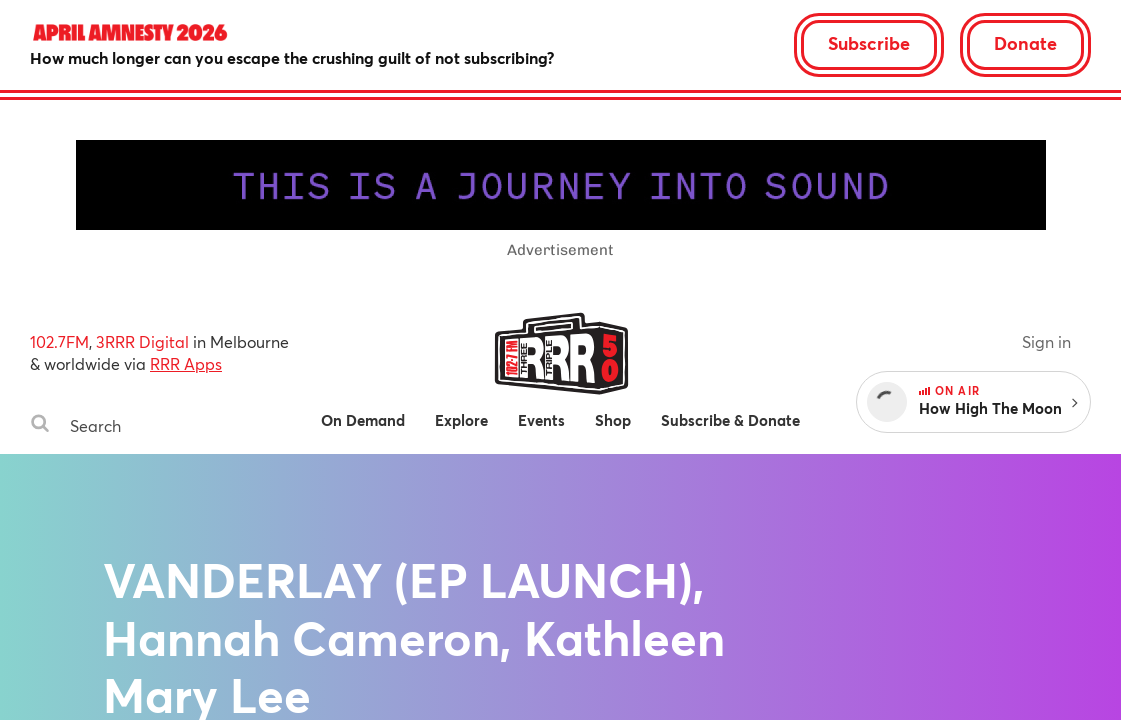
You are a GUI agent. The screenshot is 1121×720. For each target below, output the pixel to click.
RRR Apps (186, 363)
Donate (1025, 43)
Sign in (1046, 341)
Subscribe (869, 43)
